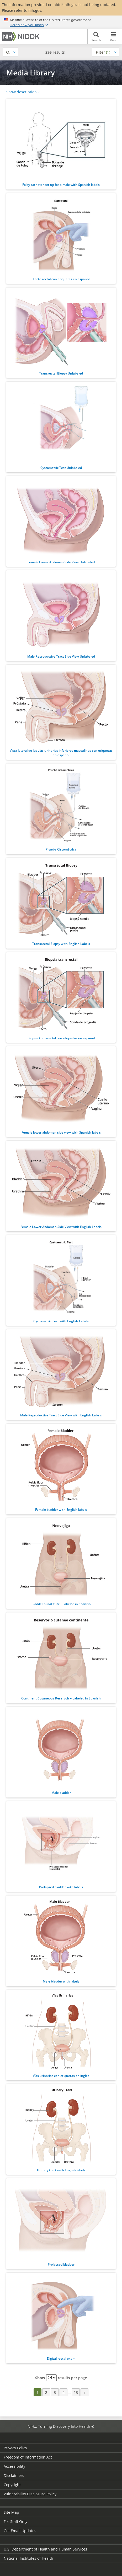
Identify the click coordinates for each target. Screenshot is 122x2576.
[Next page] (84, 2392)
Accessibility (14, 2466)
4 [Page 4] (63, 2392)
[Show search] (10, 52)
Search (96, 36)
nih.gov (34, 10)
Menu (113, 36)
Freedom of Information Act (28, 2457)
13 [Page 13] (76, 2392)
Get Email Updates (20, 2530)
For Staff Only (15, 2521)
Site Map (11, 2512)
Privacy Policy (15, 2447)
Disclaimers (14, 2475)
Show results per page (61, 2377)
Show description (21, 91)
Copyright (12, 2484)
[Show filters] (105, 52)
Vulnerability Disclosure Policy (30, 2493)
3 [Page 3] (55, 2392)
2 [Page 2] (46, 2392)
